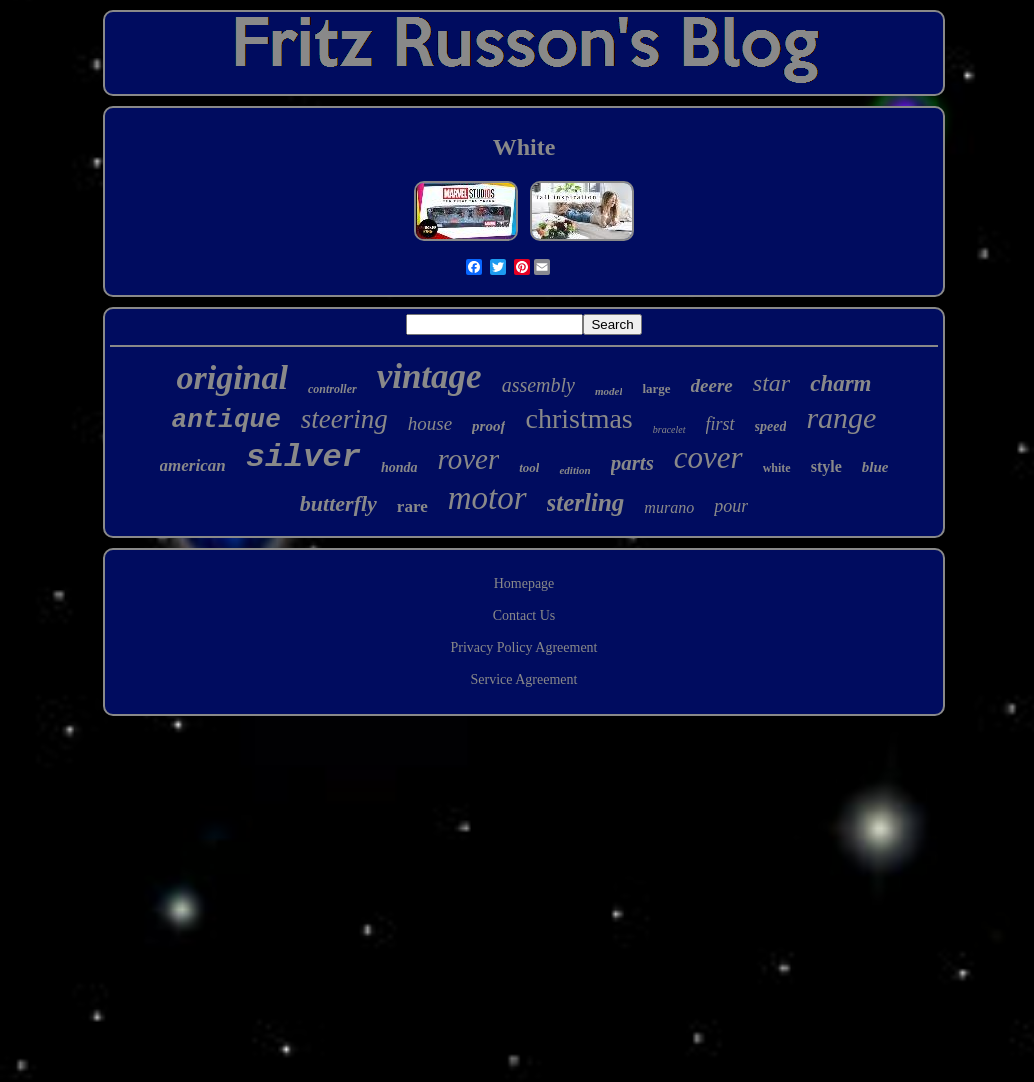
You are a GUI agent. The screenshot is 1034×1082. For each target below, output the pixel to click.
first (720, 424)
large (656, 388)
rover (468, 459)
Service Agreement (524, 679)
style (826, 466)
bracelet (669, 429)
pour (731, 506)
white (777, 468)
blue (875, 467)
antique (226, 420)
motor (487, 498)
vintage (429, 376)
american (193, 465)
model (609, 391)
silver (303, 457)
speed (771, 426)
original (231, 377)
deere (712, 385)
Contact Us (524, 615)
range (841, 417)
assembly (538, 385)
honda (399, 467)
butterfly (338, 503)
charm (840, 383)
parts (632, 463)
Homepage (524, 583)
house (430, 423)
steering (344, 419)
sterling (586, 502)
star (771, 383)
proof (488, 426)
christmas (578, 418)
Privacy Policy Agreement (524, 647)
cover (708, 457)
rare (412, 506)
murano (669, 507)
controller (332, 389)
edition (574, 470)
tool (529, 467)
